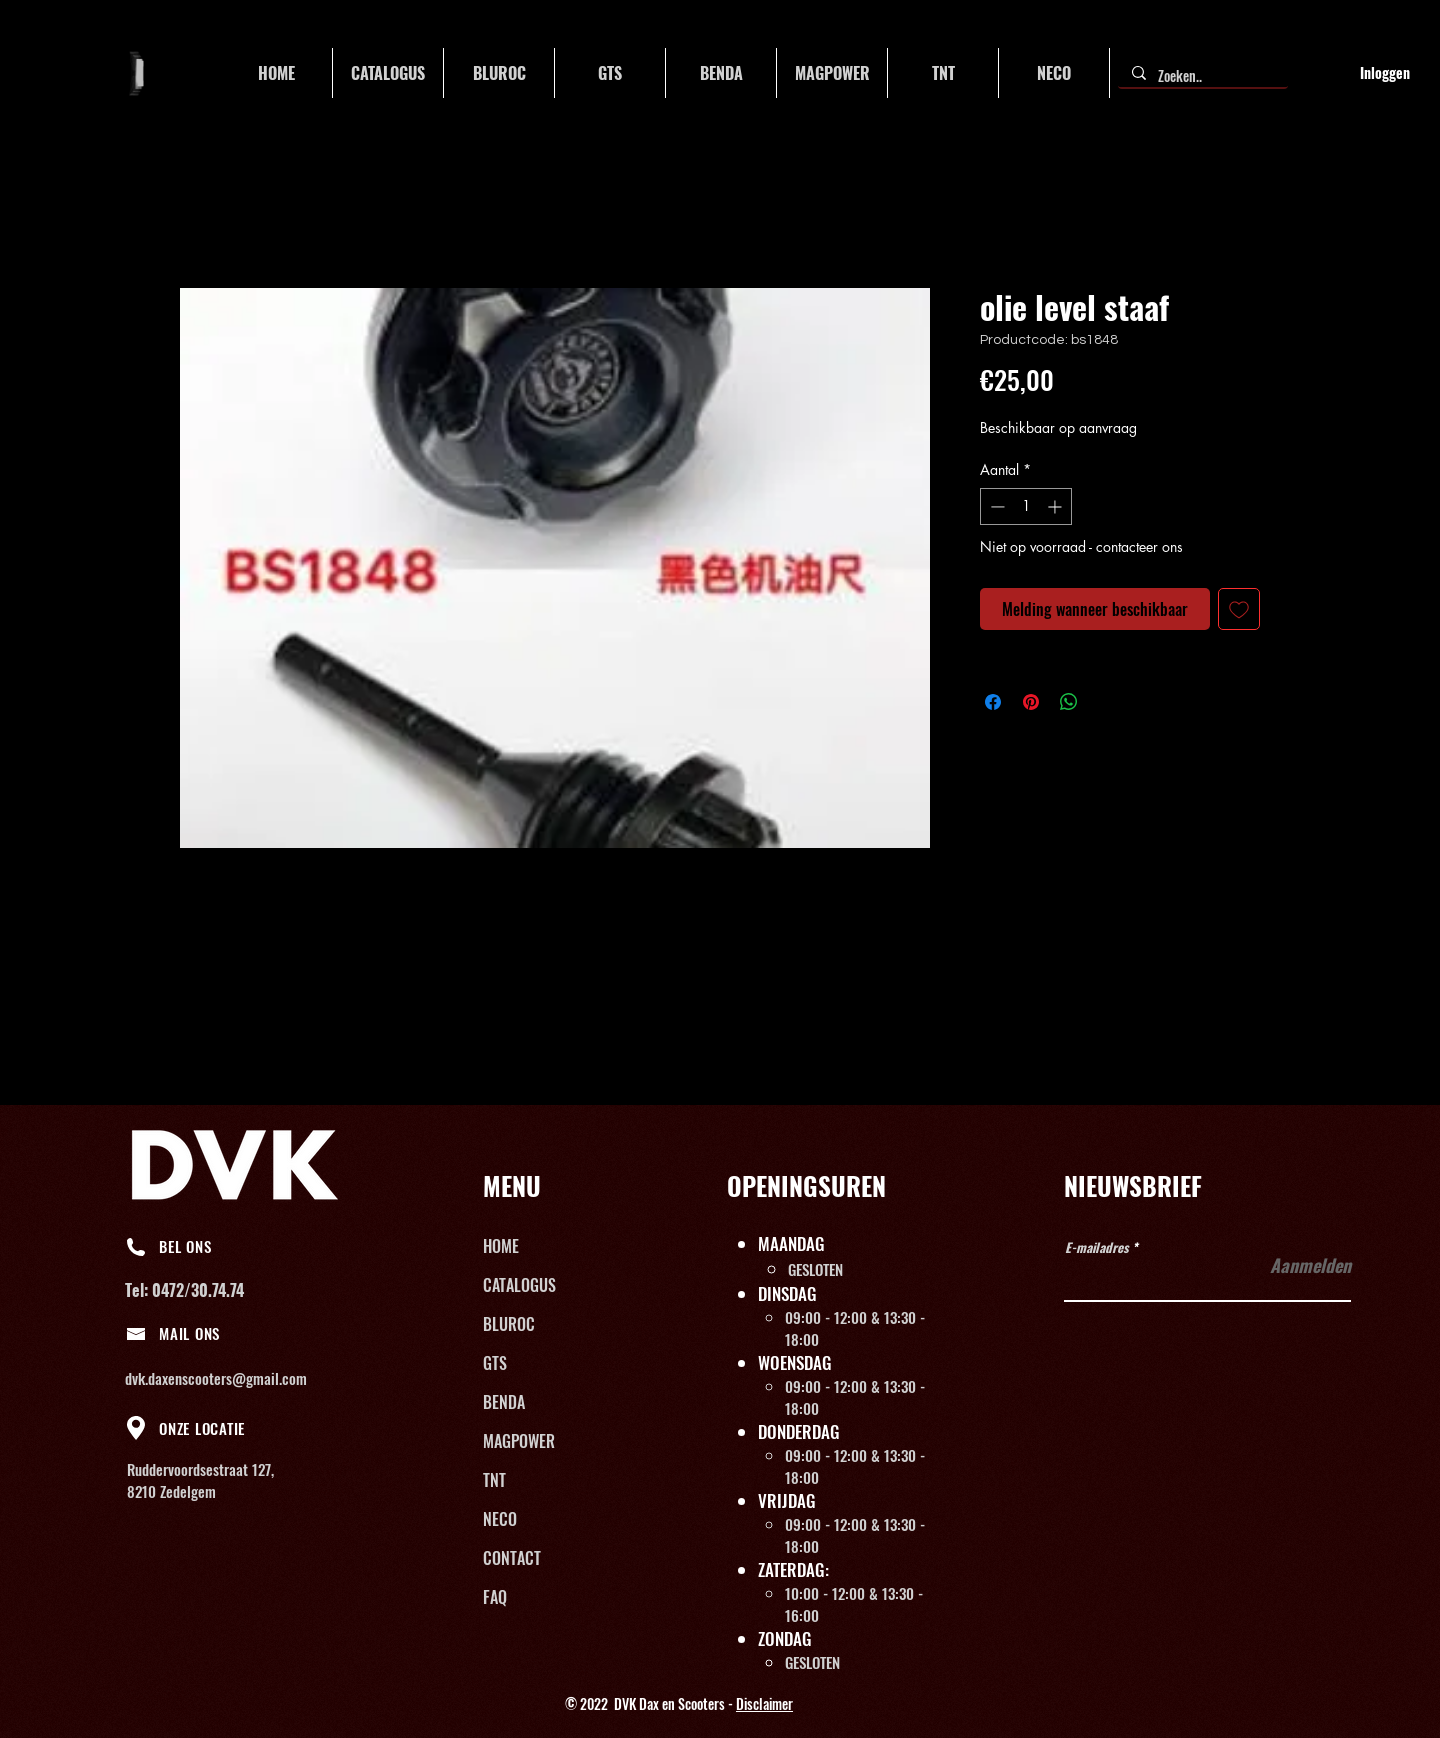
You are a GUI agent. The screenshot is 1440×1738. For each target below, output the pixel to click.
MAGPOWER (519, 1441)
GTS (495, 1363)
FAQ (495, 1597)
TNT (494, 1480)
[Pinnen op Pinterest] (1031, 702)
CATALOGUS (519, 1285)
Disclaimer (764, 1703)
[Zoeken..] (1202, 76)
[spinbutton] (1026, 506)
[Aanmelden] (1300, 1265)
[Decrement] (995, 506)
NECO (500, 1519)
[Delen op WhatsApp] (1069, 702)
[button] (388, 73)
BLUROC (509, 1324)
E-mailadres (1097, 1247)
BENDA (504, 1402)
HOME (501, 1246)
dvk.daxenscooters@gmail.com (216, 1378)
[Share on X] (1107, 702)
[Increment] (1056, 506)
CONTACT (512, 1558)
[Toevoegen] (1239, 609)
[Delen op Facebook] (993, 702)
